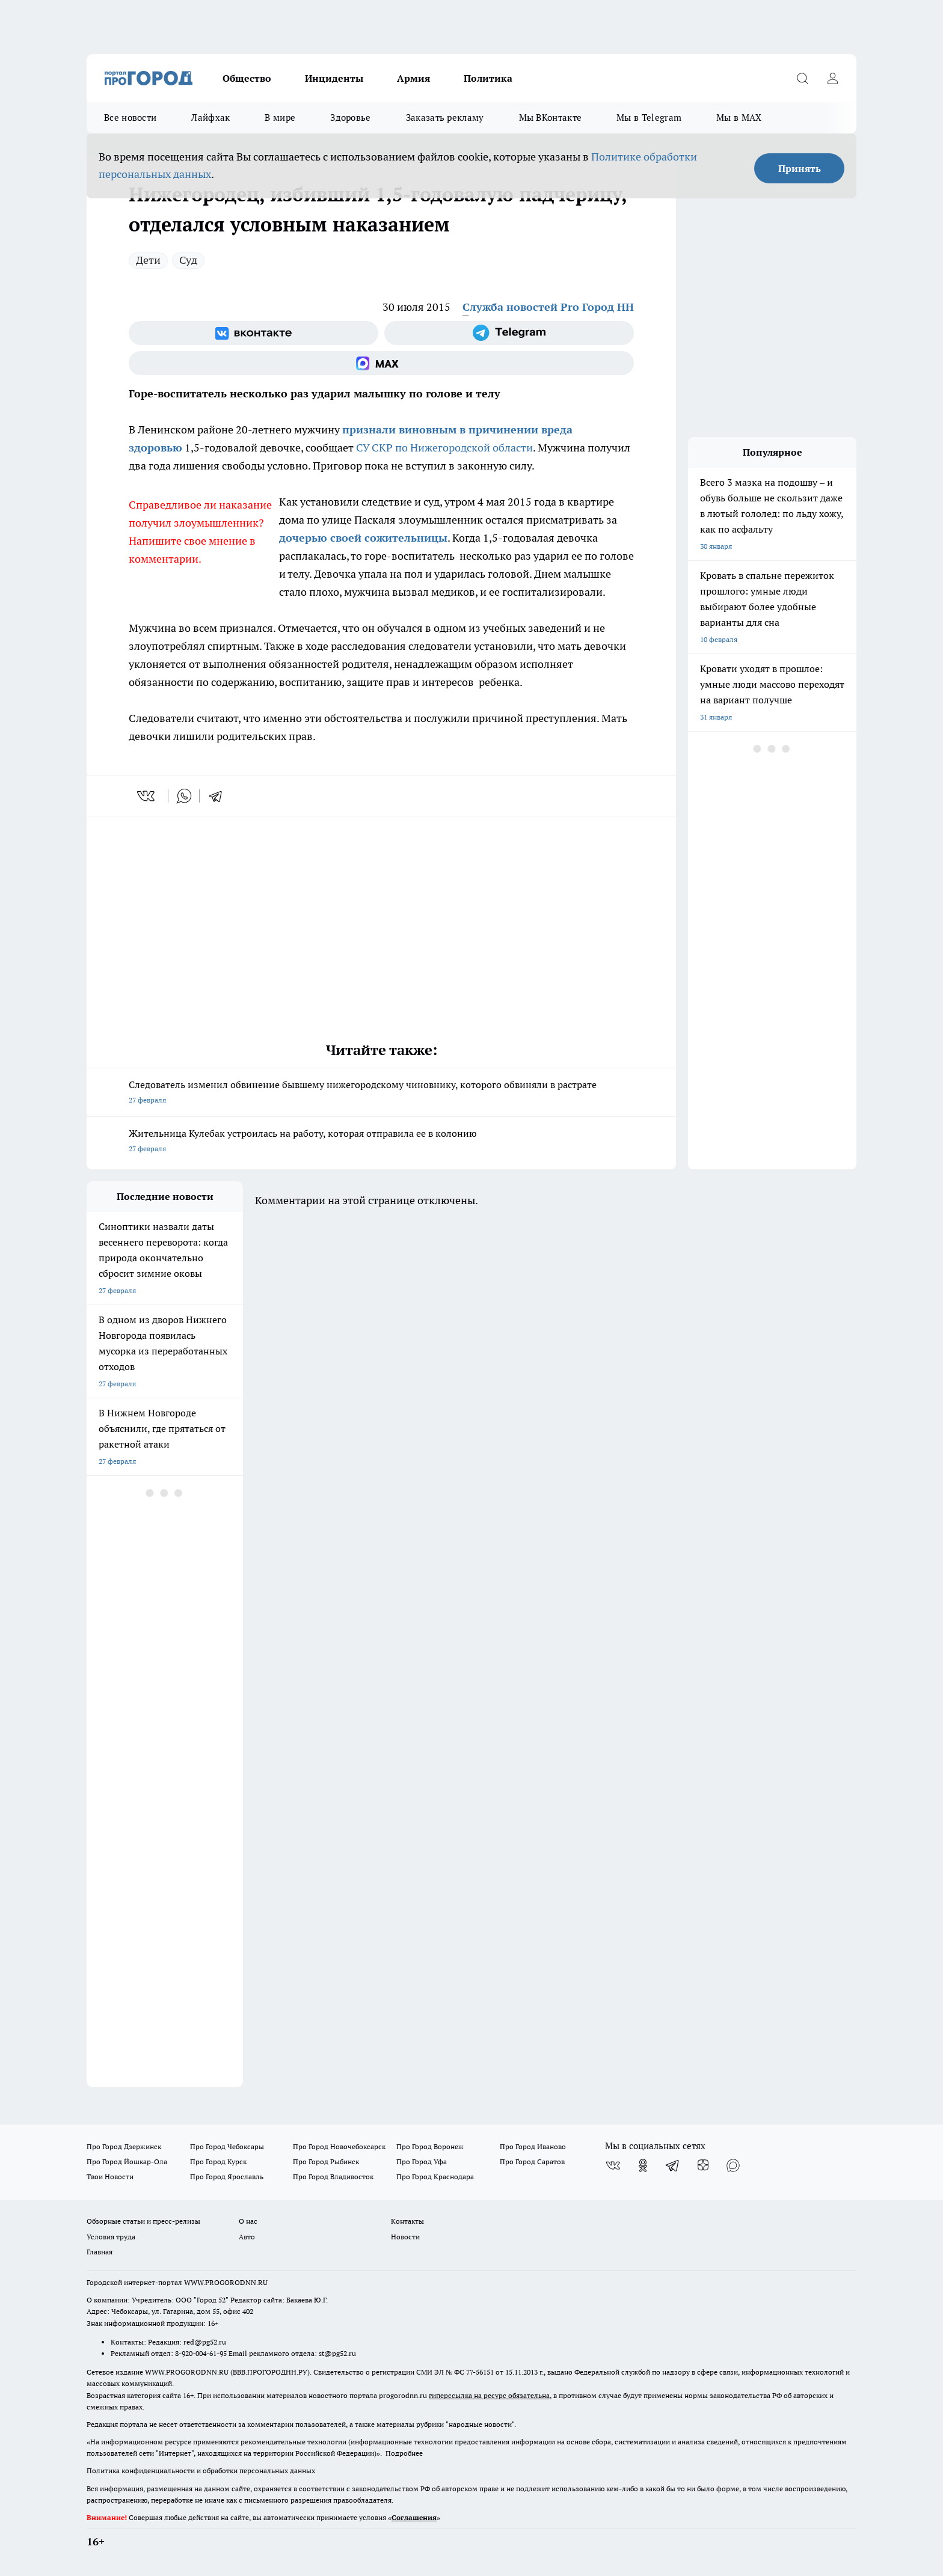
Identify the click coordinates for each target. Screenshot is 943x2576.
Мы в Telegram (648, 117)
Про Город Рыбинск (326, 2161)
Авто (247, 2236)
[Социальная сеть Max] (381, 363)
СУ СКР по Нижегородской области (444, 447)
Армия (413, 78)
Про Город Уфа (421, 2161)
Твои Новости (110, 2176)
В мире (280, 117)
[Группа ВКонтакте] (253, 333)
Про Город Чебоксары (227, 2146)
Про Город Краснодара (435, 2176)
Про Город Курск (218, 2161)
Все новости (130, 117)
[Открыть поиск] (802, 78)
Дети (148, 260)
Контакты (407, 2221)
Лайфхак (210, 117)
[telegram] (219, 796)
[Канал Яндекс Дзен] (703, 2165)
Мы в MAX (738, 117)
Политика (488, 78)
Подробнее (404, 2453)
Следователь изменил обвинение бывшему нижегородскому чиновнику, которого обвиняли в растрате (381, 1093)
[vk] (147, 796)
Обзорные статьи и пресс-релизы (143, 2221)
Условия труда (111, 2236)
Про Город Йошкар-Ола (127, 2161)
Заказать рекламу (445, 117)
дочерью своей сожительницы (363, 538)
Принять (799, 168)
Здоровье (350, 117)
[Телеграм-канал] (509, 333)
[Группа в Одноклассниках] (643, 2165)
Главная (99, 2251)
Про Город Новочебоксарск (339, 2146)
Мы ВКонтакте (550, 117)
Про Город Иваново (533, 2146)
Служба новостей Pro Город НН (548, 307)
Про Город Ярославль (226, 2176)
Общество (247, 78)
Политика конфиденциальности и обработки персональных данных (201, 2470)
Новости (405, 2236)
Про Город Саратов (532, 2161)
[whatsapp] (184, 796)
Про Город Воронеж (430, 2146)
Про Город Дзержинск (124, 2146)
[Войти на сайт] (832, 78)
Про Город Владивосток (333, 2176)
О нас (248, 2221)
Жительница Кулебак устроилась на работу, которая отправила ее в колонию (381, 1142)
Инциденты (334, 78)
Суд (188, 260)
